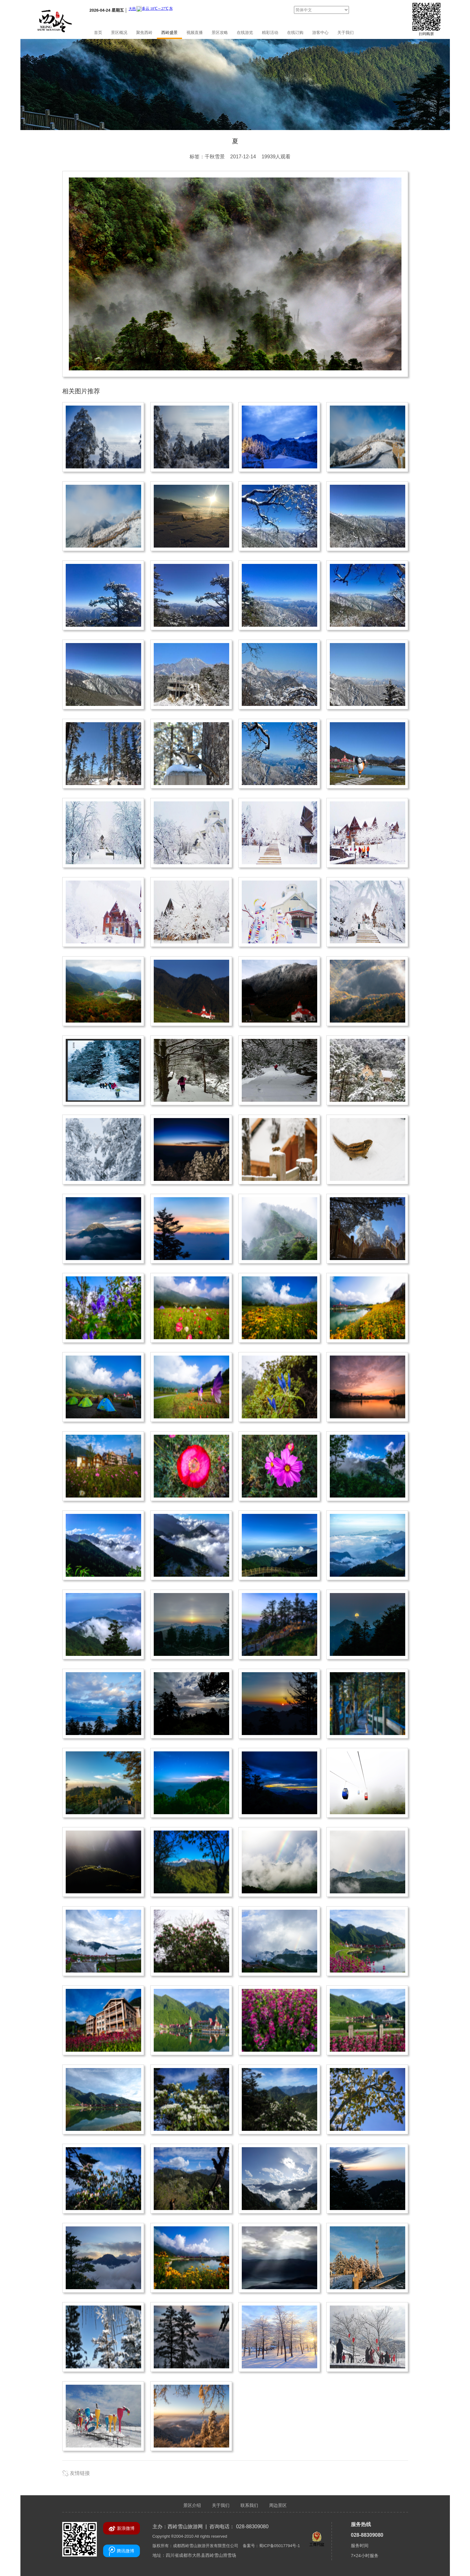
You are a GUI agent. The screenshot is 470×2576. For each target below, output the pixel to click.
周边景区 (278, 2505)
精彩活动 (270, 32)
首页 (98, 32)
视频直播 (194, 32)
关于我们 (345, 32)
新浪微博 (121, 2528)
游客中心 (320, 32)
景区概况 (119, 32)
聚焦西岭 (144, 32)
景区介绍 (192, 2505)
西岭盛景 (169, 32)
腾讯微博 (121, 2551)
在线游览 (245, 32)
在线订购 (295, 32)
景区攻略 (220, 32)
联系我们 (249, 2505)
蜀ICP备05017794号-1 (279, 2545)
